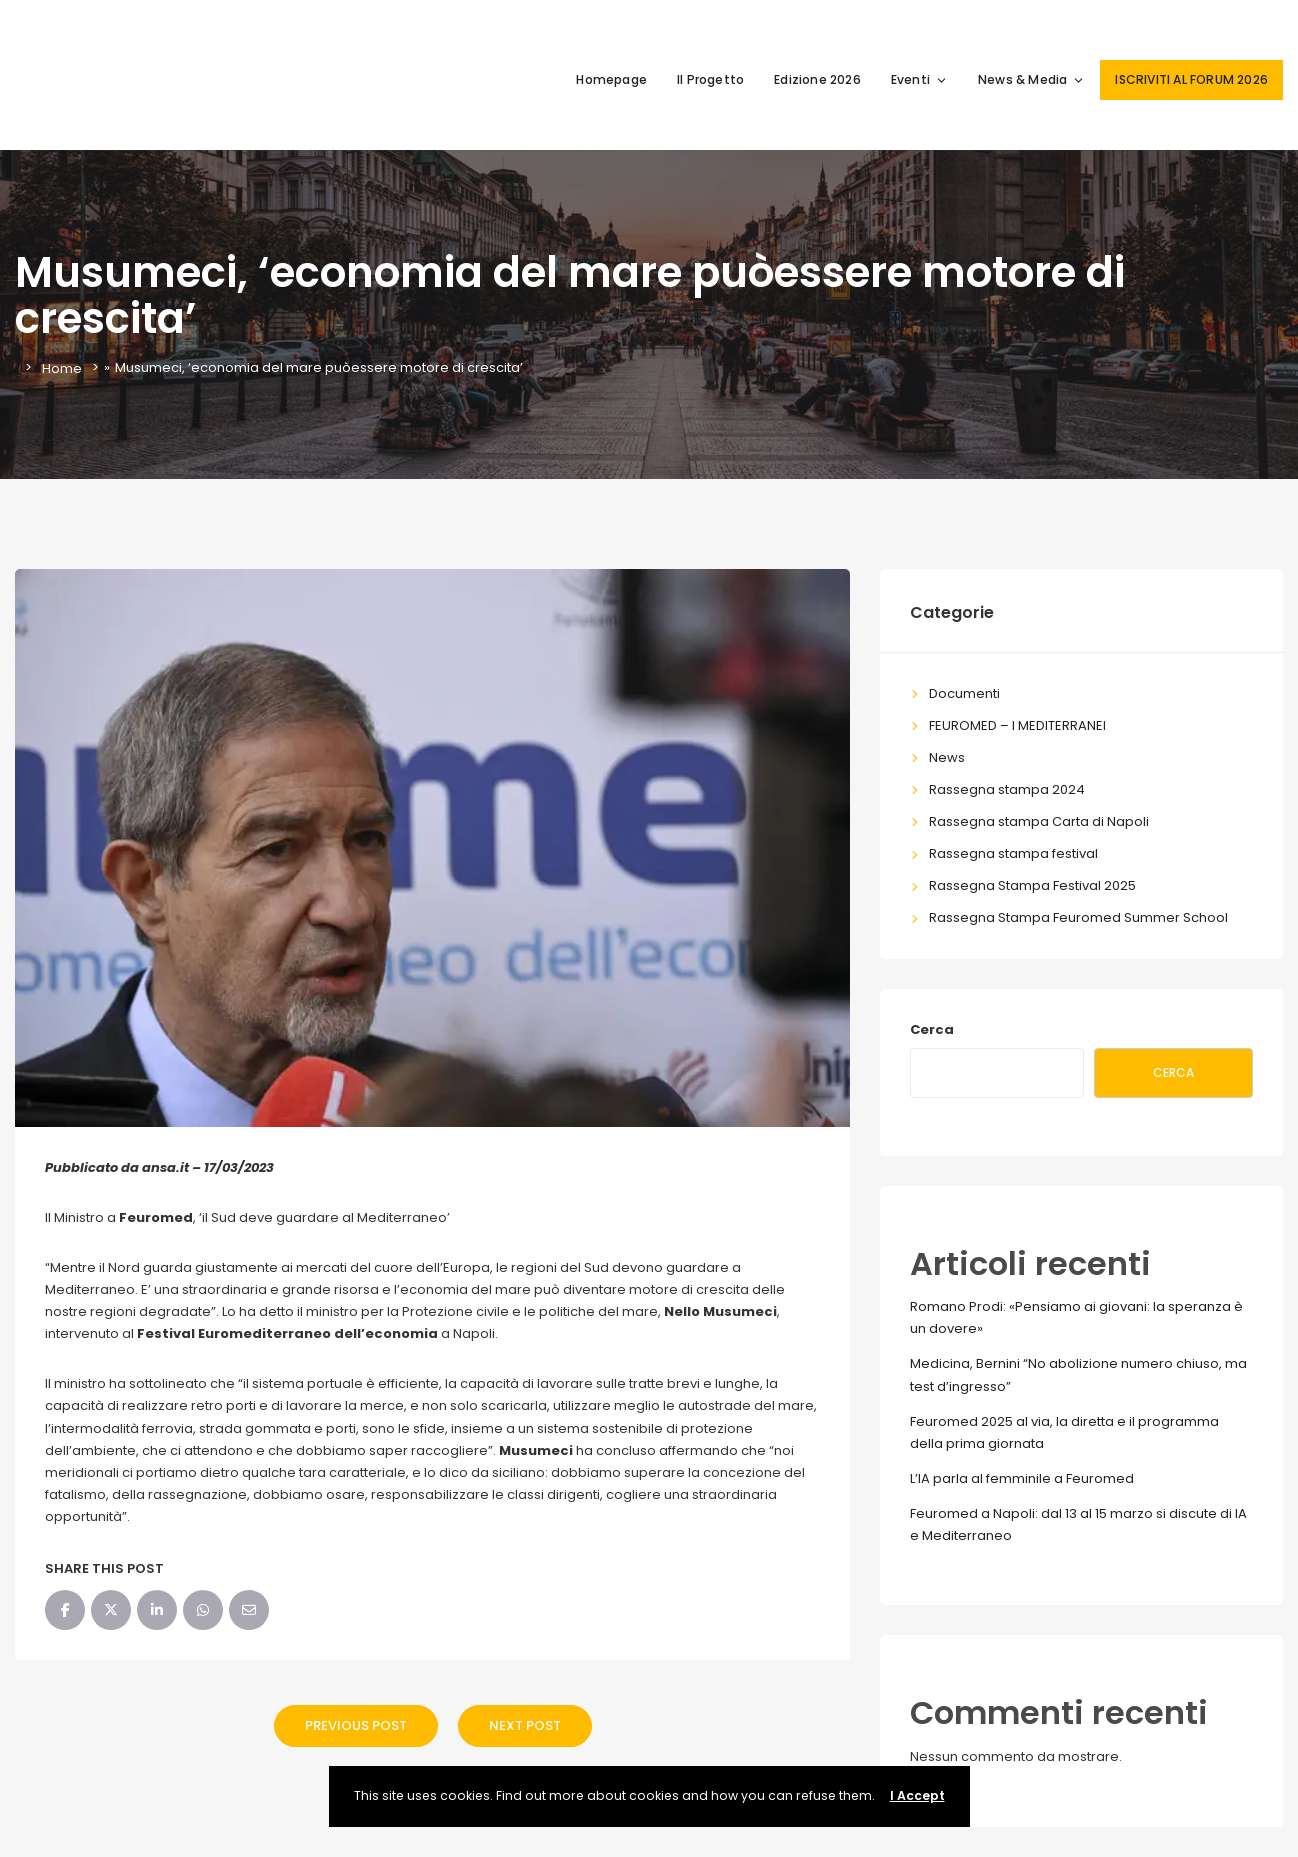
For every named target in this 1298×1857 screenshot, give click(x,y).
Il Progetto (710, 79)
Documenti (964, 693)
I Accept (917, 1795)
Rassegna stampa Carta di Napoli (1039, 821)
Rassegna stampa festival (1013, 853)
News (947, 757)
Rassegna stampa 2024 (1007, 789)
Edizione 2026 (817, 79)
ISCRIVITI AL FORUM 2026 (1191, 79)
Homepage (611, 79)
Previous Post (356, 1725)
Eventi (919, 79)
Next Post (525, 1725)
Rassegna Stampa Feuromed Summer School (1078, 917)
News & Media (1031, 79)
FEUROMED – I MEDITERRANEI (1017, 725)
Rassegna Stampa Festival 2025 (1032, 885)
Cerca (932, 1029)
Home (62, 367)
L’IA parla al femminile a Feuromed (1022, 1478)
